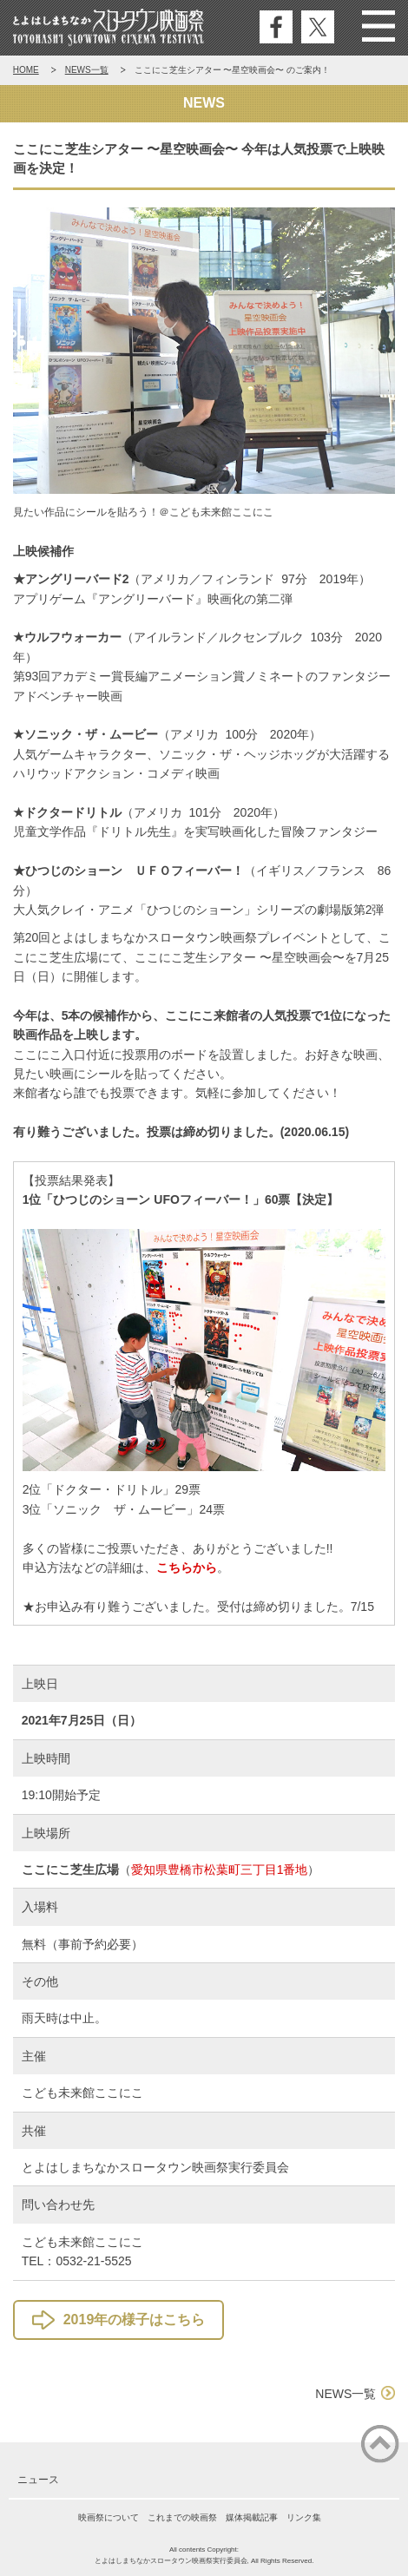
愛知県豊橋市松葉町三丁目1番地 (219, 1869)
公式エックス (317, 26)
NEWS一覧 (87, 70)
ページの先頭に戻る (380, 2444)
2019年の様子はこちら (134, 2319)
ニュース (38, 2480)
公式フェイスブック (276, 26)
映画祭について (108, 2517)
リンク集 (303, 2517)
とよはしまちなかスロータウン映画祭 (108, 28)
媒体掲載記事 (252, 2517)
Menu (378, 26)
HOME (26, 70)
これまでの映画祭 (182, 2517)
